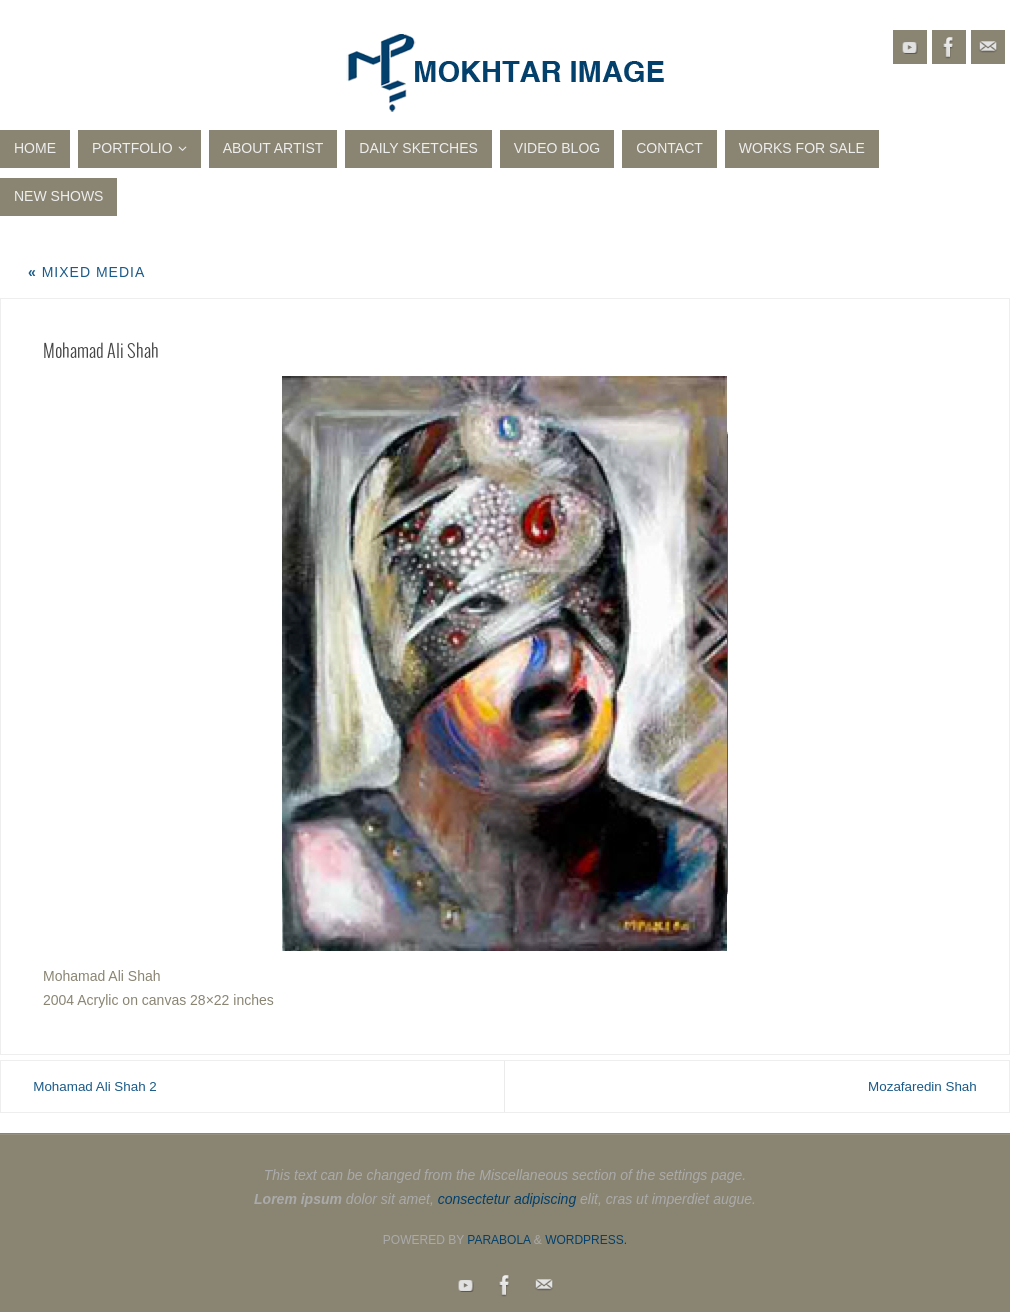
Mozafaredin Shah (910, 1086)
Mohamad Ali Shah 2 (107, 1086)
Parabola (498, 1241)
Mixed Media (86, 272)
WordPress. (586, 1241)
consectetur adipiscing (507, 1200)
